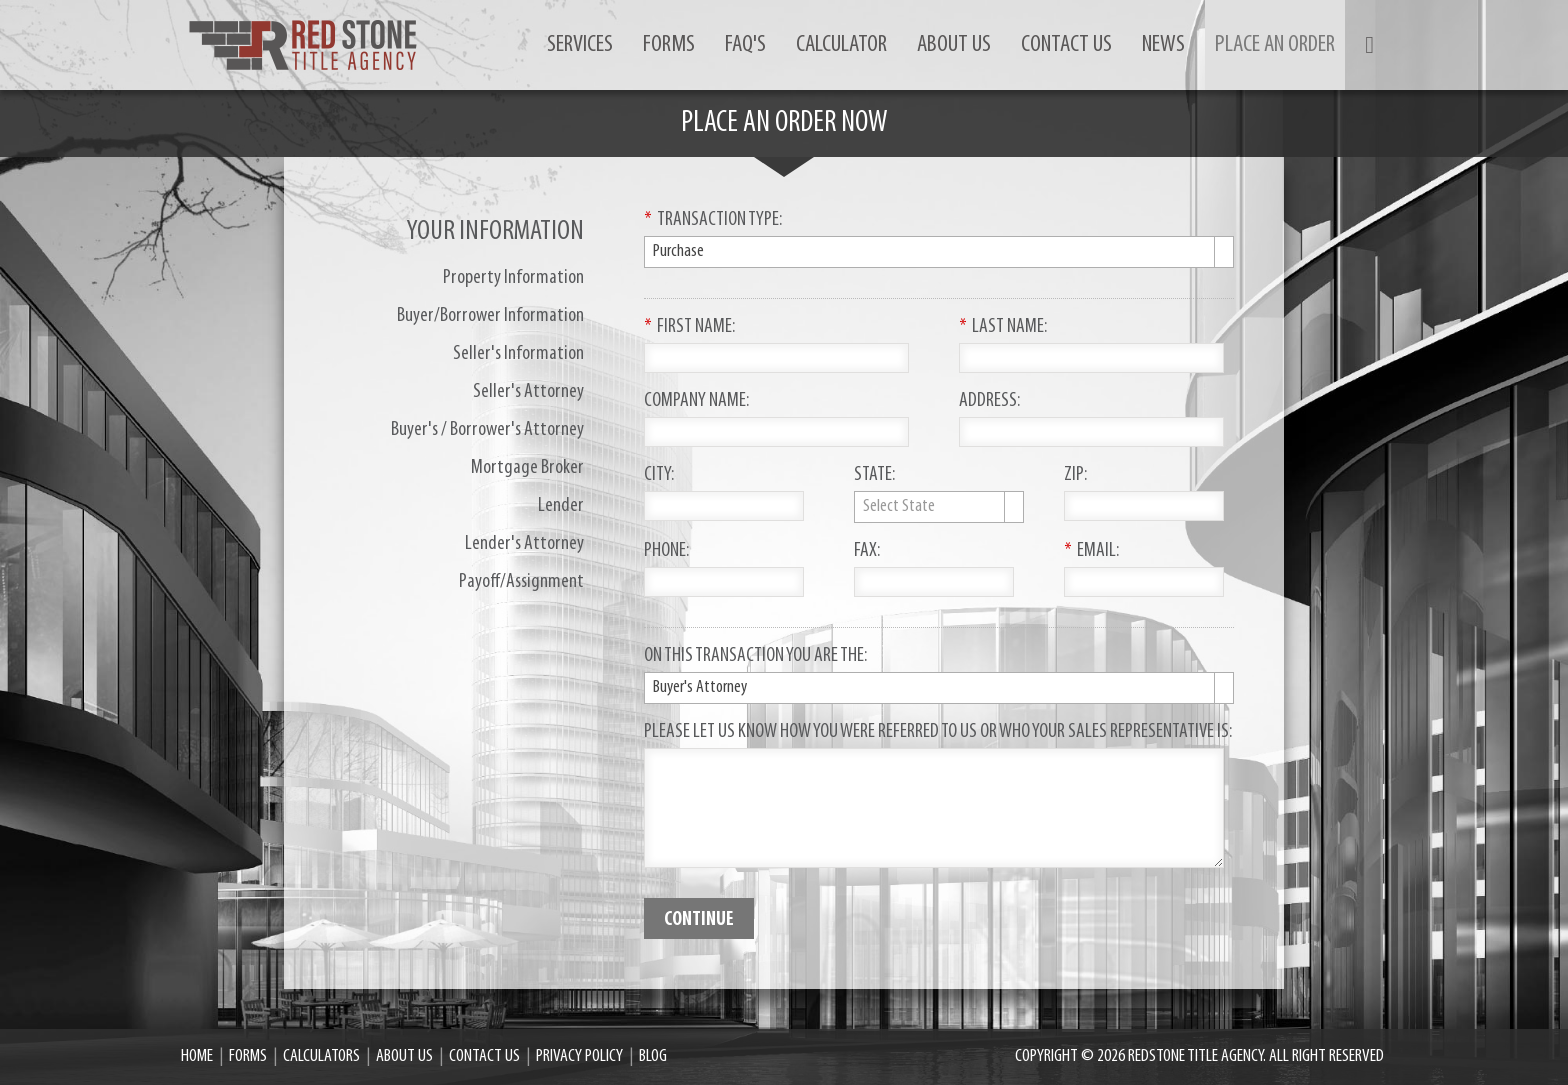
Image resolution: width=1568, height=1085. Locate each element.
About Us (954, 45)
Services (580, 45)
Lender (561, 506)
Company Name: (696, 402)
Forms (669, 45)
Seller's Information (518, 354)
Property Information (513, 278)
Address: (989, 402)
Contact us (1066, 45)
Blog (653, 1056)
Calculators (321, 1056)
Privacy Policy (579, 1056)
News (1163, 45)
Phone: (666, 552)
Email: (1091, 552)
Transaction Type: (713, 221)
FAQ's (745, 45)
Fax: (867, 552)
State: (874, 476)
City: (659, 476)
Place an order (1275, 45)
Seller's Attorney (528, 392)
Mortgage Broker (527, 468)
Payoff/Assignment (521, 582)
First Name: (689, 328)
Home (197, 1056)
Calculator (841, 45)
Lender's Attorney (524, 544)
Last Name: (1003, 328)
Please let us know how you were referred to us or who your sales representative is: (938, 733)
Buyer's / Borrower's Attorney (487, 430)
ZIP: (1075, 476)
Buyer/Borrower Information (490, 316)
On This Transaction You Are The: (755, 657)
